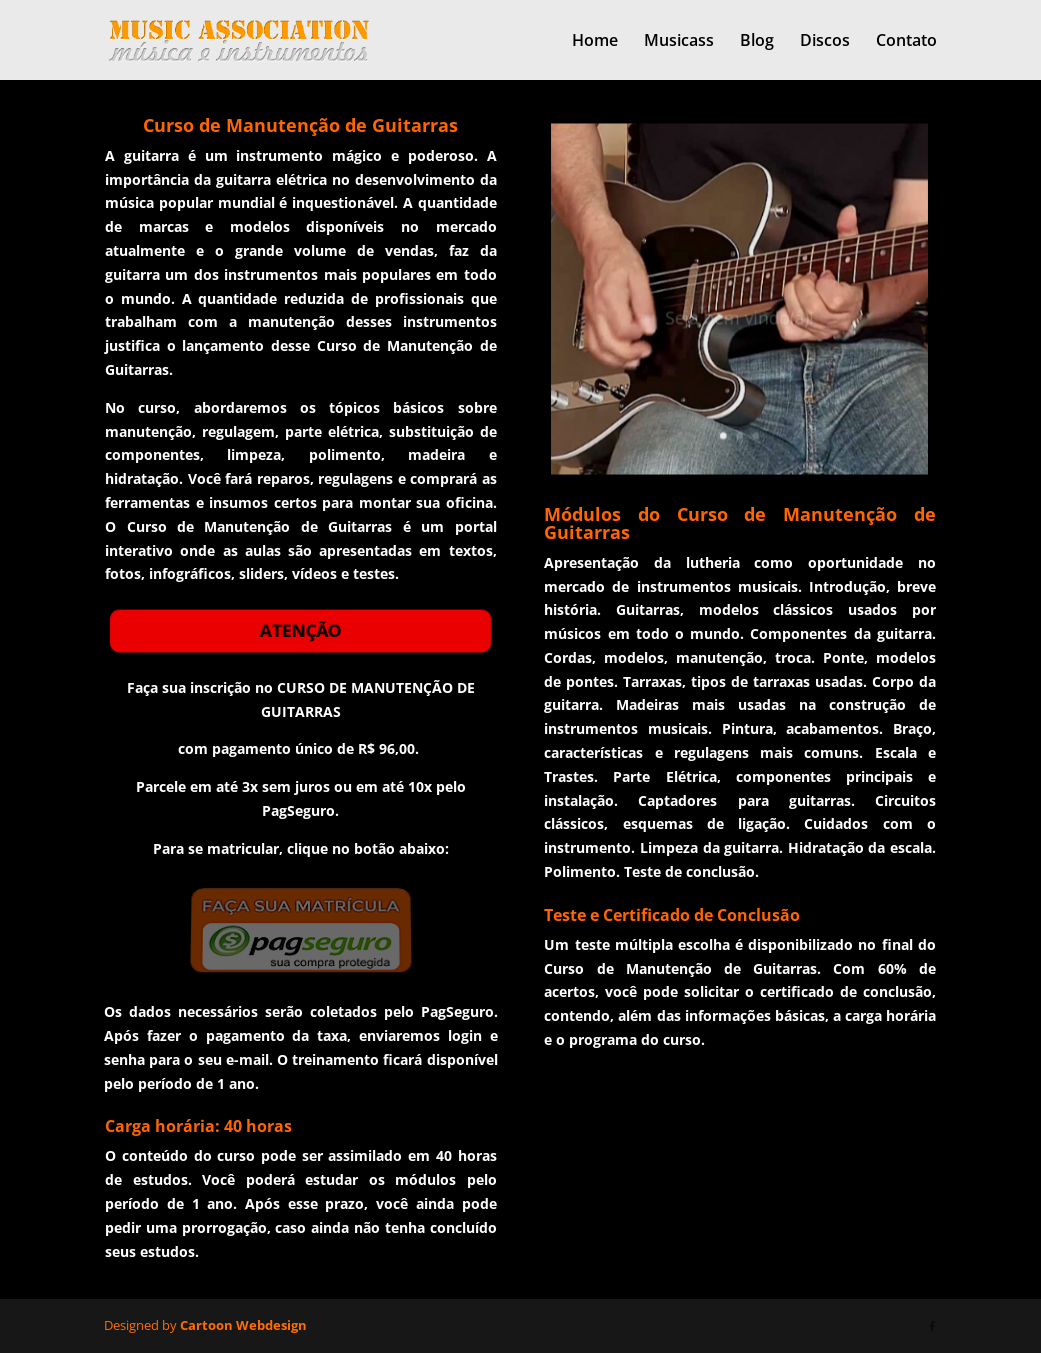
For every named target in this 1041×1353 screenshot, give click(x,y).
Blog (757, 42)
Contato (906, 42)
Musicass (679, 42)
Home (595, 42)
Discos (825, 42)
